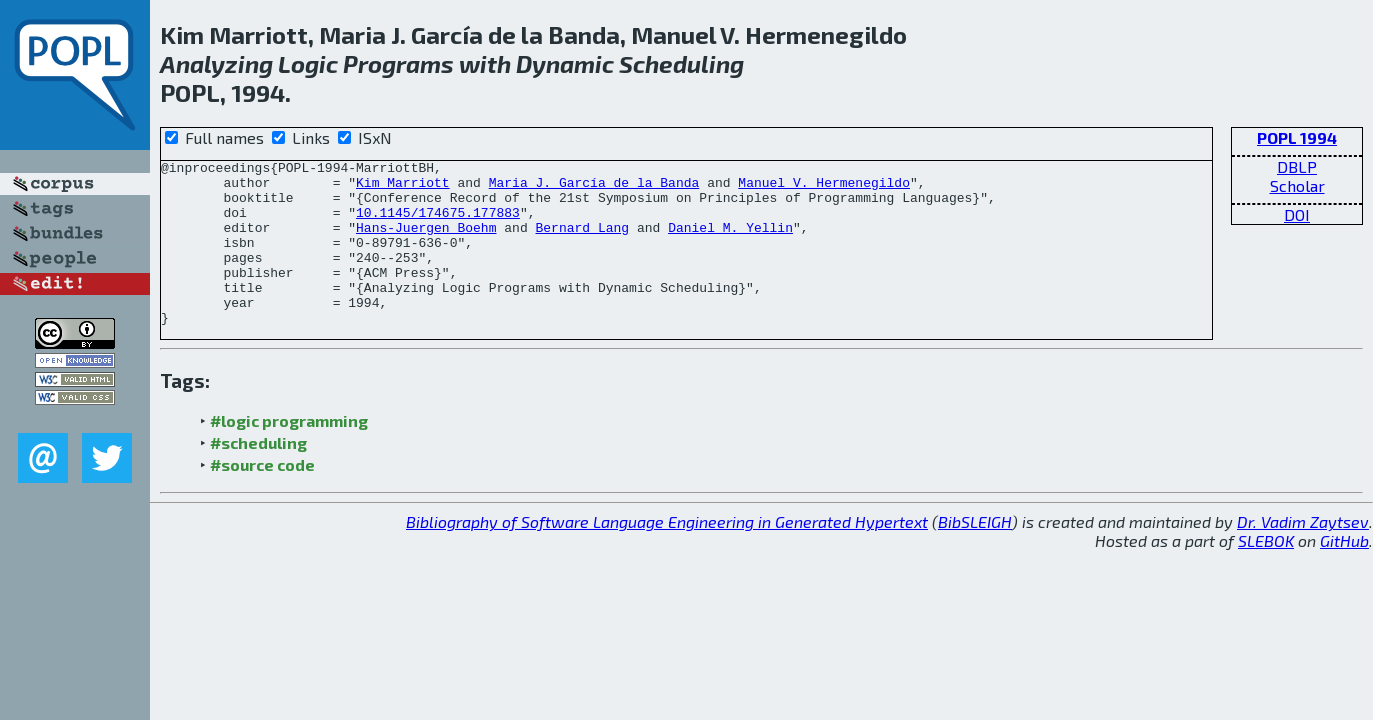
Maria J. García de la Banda (594, 188)
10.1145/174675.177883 (438, 224)
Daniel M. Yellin (730, 242)
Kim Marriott (403, 188)
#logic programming (289, 453)
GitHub (1344, 573)
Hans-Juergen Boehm (426, 242)
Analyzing (216, 63)
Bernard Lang (582, 242)
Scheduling (681, 63)
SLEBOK (1266, 573)
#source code (262, 497)
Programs (398, 63)
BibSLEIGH (975, 554)
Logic (308, 63)
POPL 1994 (1297, 137)
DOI (1297, 214)
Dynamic (565, 63)
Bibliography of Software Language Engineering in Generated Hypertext (667, 554)
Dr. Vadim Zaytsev (1303, 554)
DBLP (1297, 166)
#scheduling (258, 475)
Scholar (1297, 185)
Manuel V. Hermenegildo (824, 188)
